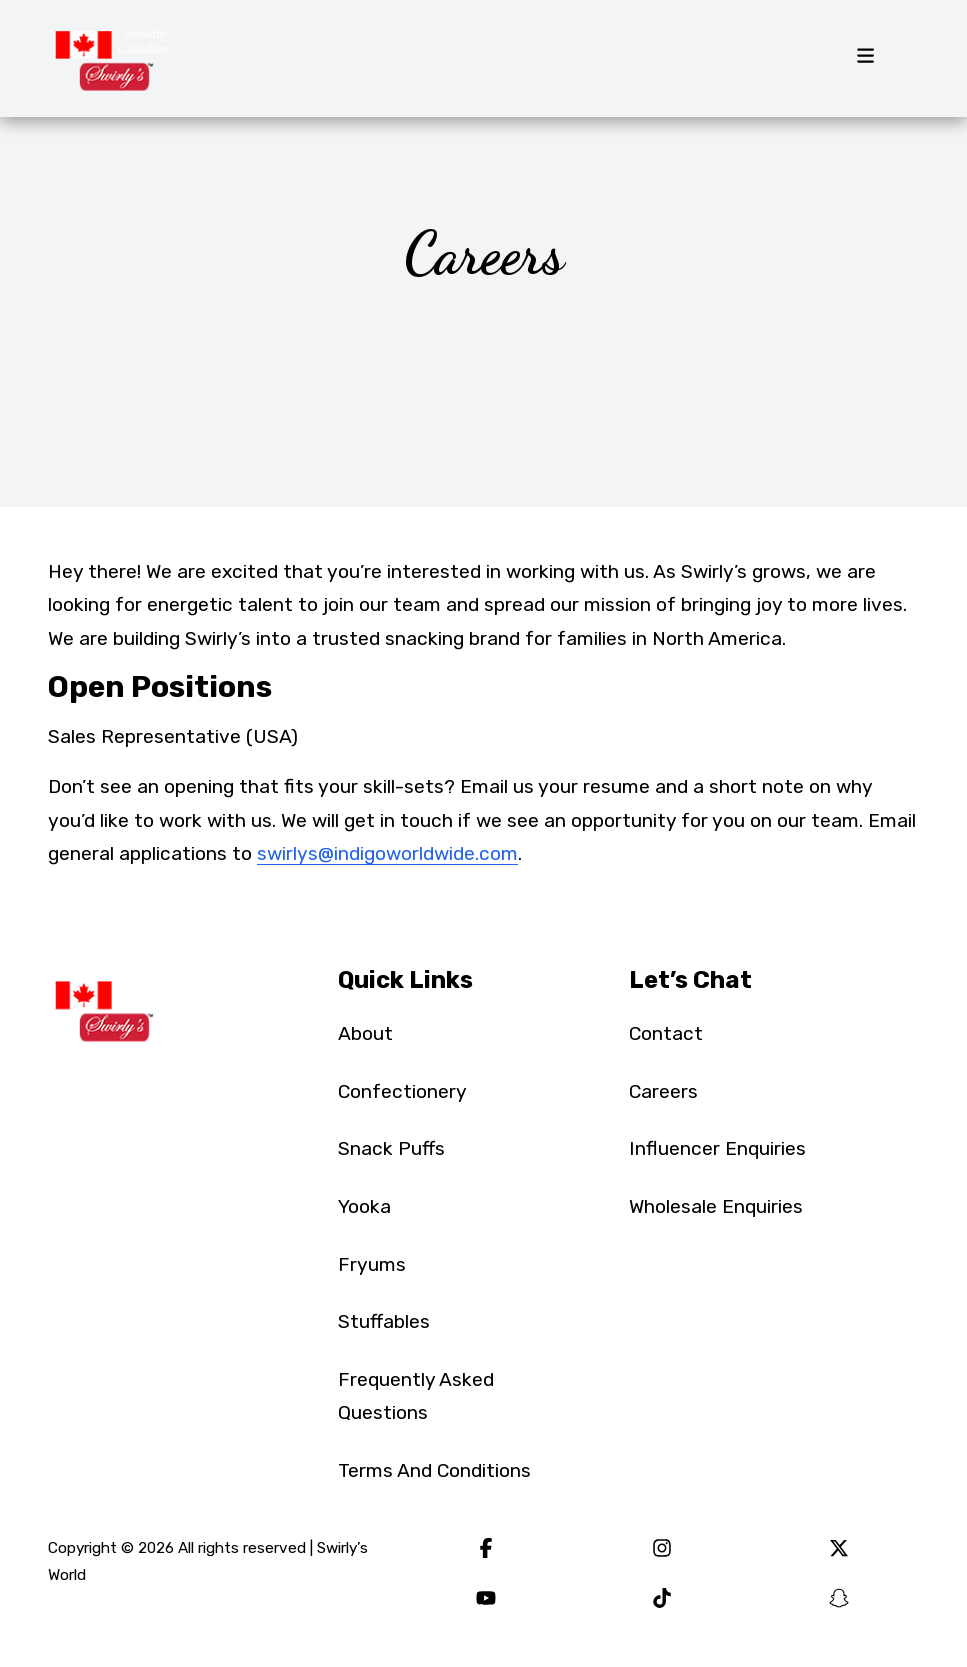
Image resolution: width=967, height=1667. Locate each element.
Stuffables (384, 1321)
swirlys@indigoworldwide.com (387, 853)
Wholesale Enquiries (716, 1206)
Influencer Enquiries (717, 1148)
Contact (666, 1033)
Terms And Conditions (434, 1470)
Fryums (372, 1264)
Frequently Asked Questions (416, 1396)
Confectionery (402, 1091)
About (365, 1033)
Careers (663, 1091)
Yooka (364, 1206)
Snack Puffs (391, 1148)
